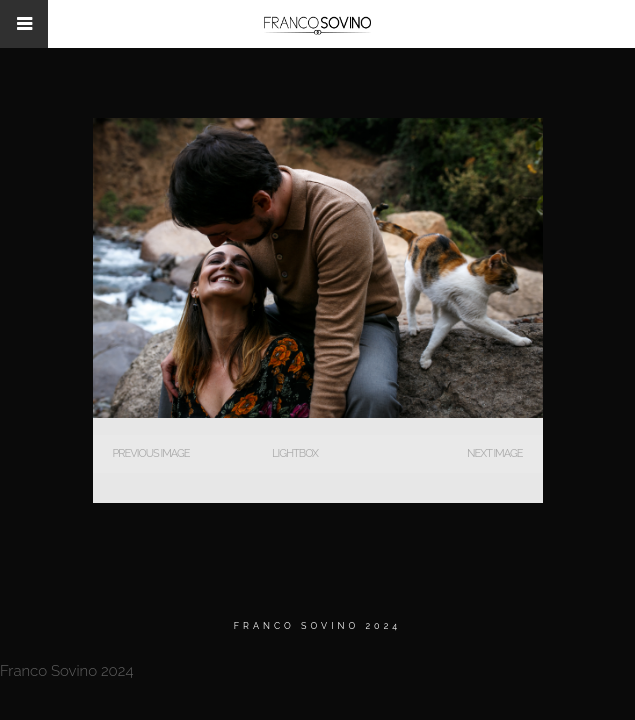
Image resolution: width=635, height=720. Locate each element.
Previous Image (151, 453)
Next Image (494, 453)
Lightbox (295, 453)
